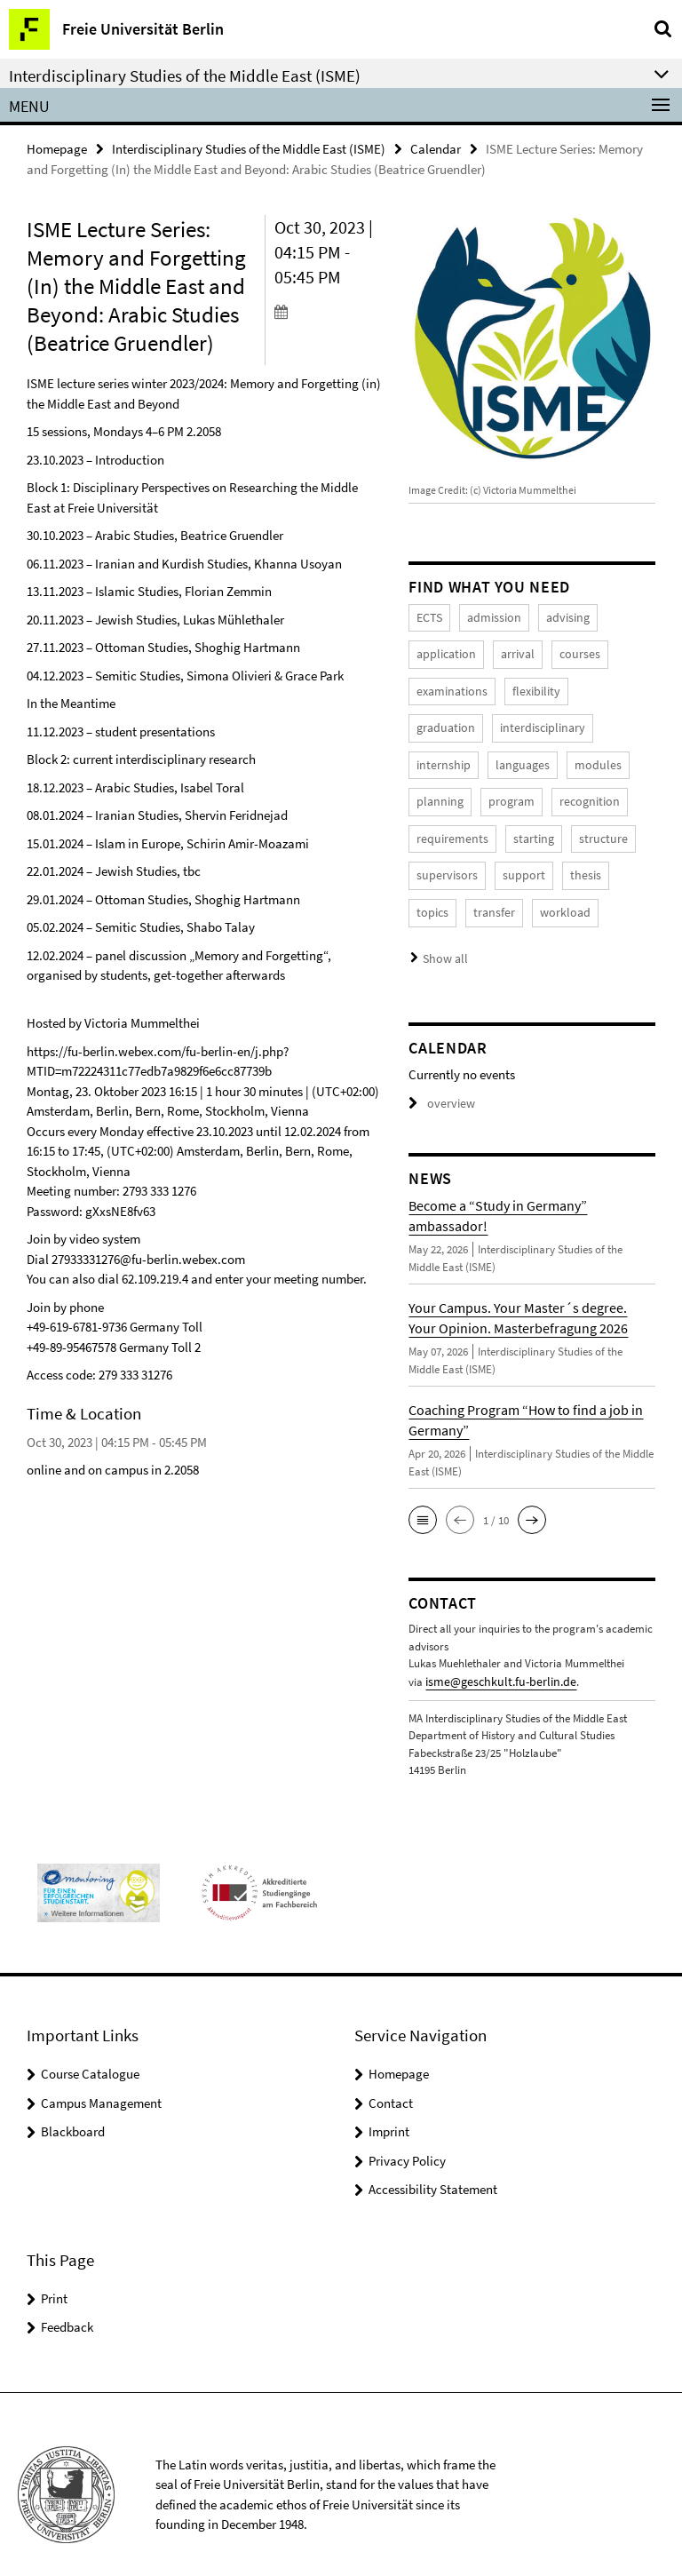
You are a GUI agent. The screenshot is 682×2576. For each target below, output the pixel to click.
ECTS (428, 616)
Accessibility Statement (433, 2167)
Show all (443, 940)
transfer (602, 861)
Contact (391, 2081)
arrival (511, 650)
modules (511, 756)
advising (559, 616)
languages (441, 756)
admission (489, 616)
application (443, 650)
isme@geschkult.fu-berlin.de (492, 1661)
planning (578, 756)
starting (435, 826)
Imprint (389, 2110)
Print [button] (54, 2277)
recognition (512, 791)
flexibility (527, 686)
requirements (597, 791)
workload (439, 896)
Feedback (67, 2306)
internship (543, 720)
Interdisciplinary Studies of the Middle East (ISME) (248, 147)
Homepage (57, 147)
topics (544, 861)
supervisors (574, 826)
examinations (448, 686)
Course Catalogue (90, 2052)
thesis (492, 861)
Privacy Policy (407, 2139)
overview (439, 1084)
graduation (601, 686)
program (438, 791)
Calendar (435, 147)
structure (500, 826)
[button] (422, 1501)
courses (570, 650)
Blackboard (73, 2110)
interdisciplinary (455, 720)
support (435, 861)
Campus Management (101, 2081)
